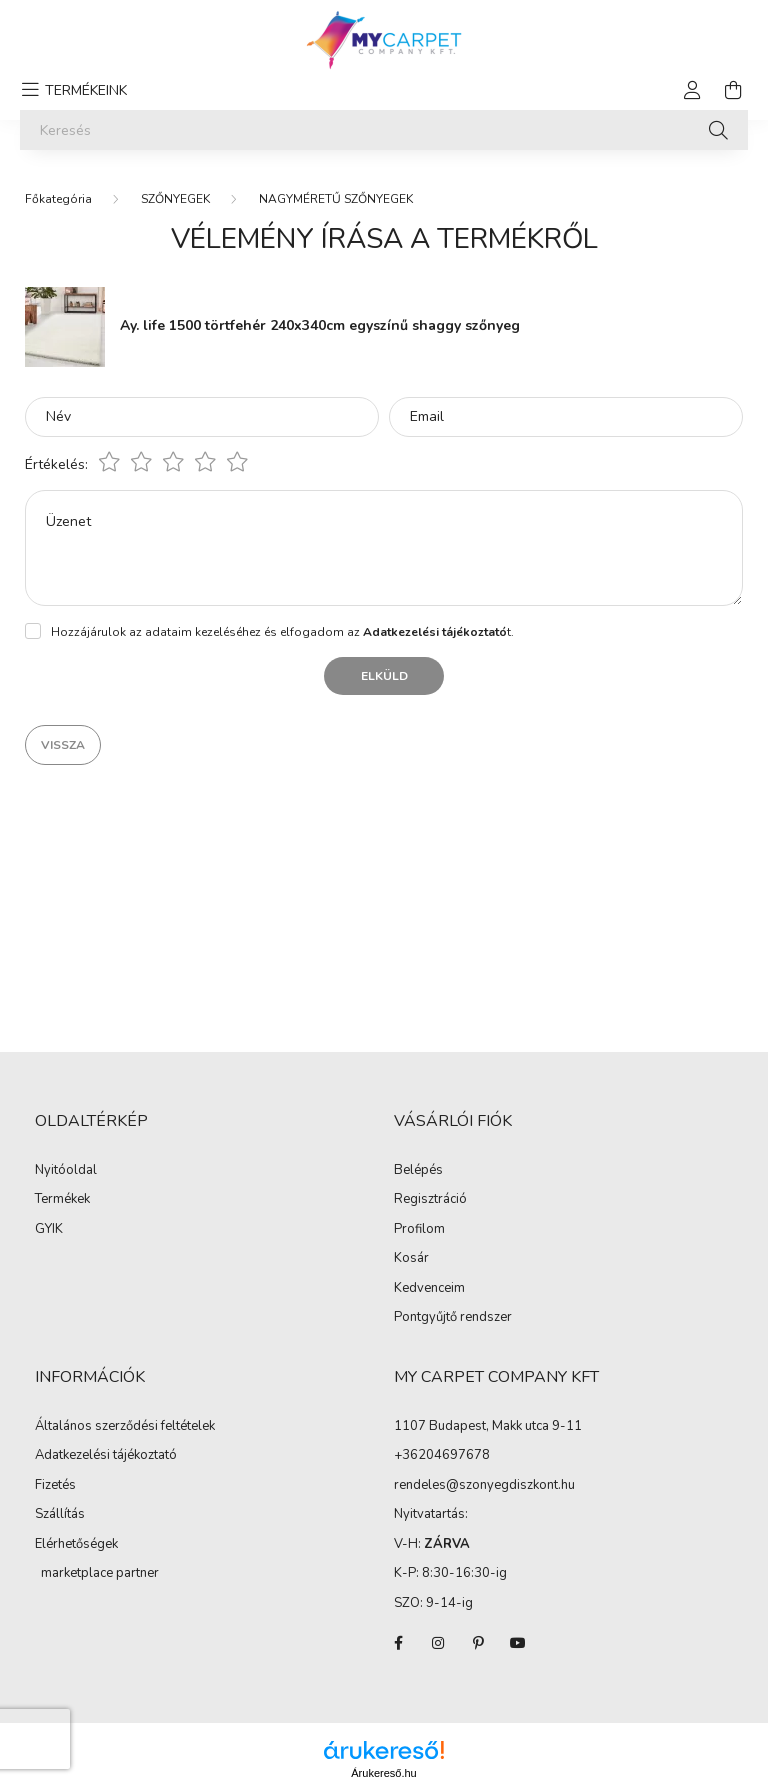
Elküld (384, 676)
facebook (398, 1643)
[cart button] (733, 90)
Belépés (418, 1171)
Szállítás (60, 1515)
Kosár (411, 1259)
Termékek (62, 1200)
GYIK (49, 1230)
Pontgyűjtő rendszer (453, 1318)
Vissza (63, 745)
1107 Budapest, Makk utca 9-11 (488, 1426)
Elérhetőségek (76, 1545)
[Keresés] (384, 130)
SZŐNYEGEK (175, 199)
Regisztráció (430, 1200)
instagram (438, 1643)
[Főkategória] (58, 199)
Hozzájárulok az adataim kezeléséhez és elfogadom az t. (282, 632)
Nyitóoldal (66, 1171)
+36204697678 (442, 1455)
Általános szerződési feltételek (125, 1427)
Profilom (419, 1230)
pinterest (478, 1643)
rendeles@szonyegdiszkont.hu (484, 1485)
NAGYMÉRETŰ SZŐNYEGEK (336, 199)
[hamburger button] (71, 90)
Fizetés (55, 1486)
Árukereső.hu (383, 1773)
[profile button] (693, 90)
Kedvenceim (429, 1289)
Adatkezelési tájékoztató (106, 1456)
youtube (518, 1643)
